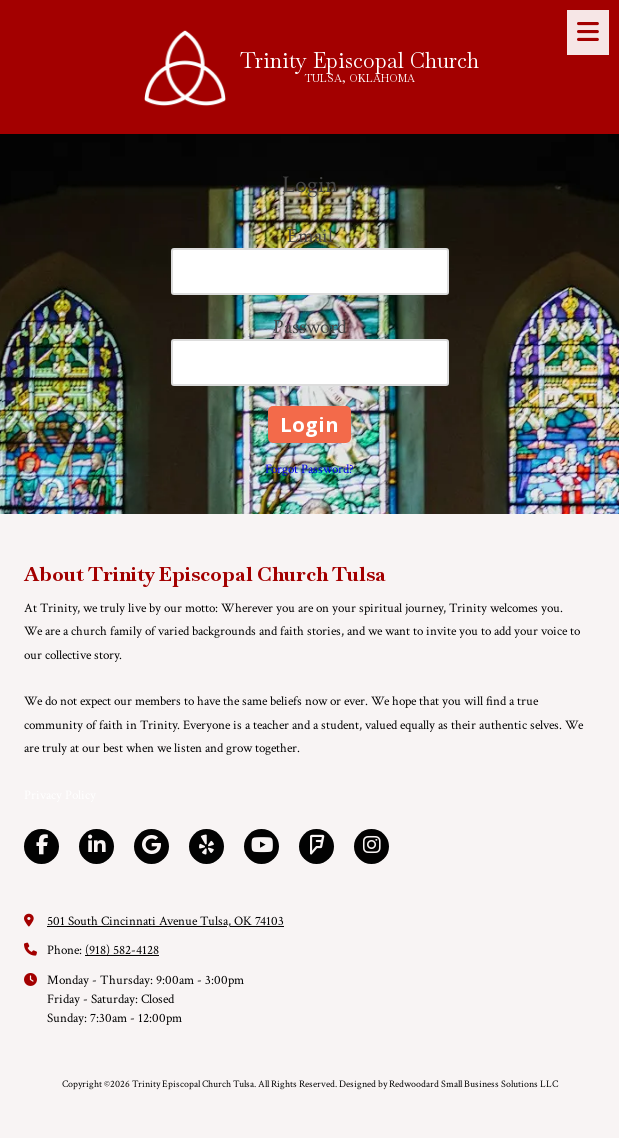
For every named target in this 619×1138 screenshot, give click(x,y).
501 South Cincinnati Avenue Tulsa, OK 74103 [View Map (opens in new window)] (165, 921)
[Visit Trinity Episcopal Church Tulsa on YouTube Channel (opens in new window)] (261, 846)
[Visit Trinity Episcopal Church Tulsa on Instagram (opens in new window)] (371, 846)
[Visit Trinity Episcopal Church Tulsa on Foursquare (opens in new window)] (316, 846)
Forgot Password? (309, 469)
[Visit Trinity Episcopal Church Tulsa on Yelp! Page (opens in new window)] (206, 846)
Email (310, 236)
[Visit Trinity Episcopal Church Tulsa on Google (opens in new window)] (151, 846)
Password (310, 327)
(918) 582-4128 (122, 950)
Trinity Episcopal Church (359, 60)
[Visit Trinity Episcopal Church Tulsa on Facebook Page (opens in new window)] (41, 846)
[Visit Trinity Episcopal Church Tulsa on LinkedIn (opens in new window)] (96, 846)
